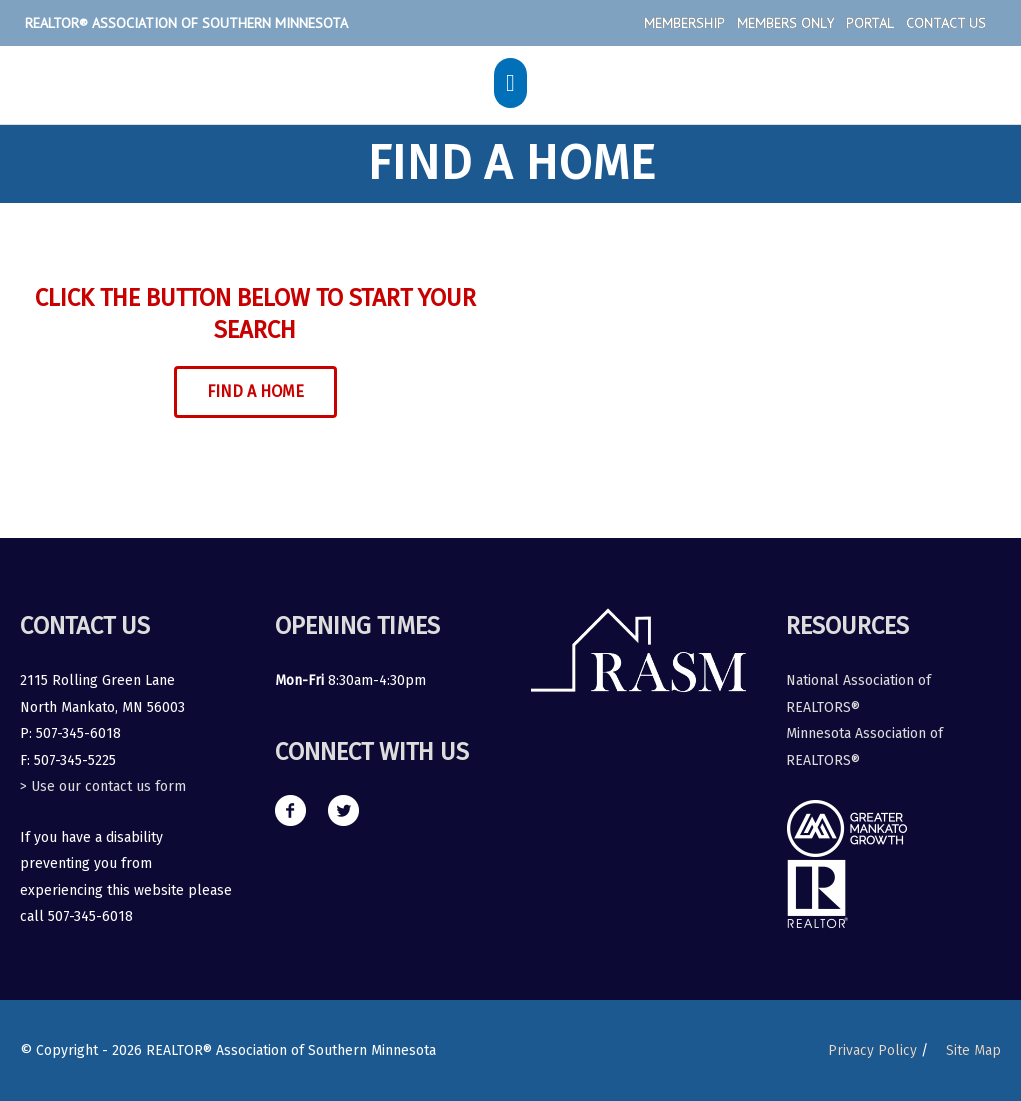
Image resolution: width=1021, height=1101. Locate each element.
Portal (870, 23)
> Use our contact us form (103, 786)
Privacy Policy (872, 1050)
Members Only (785, 23)
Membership (684, 23)
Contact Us (946, 23)
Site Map (973, 1050)
